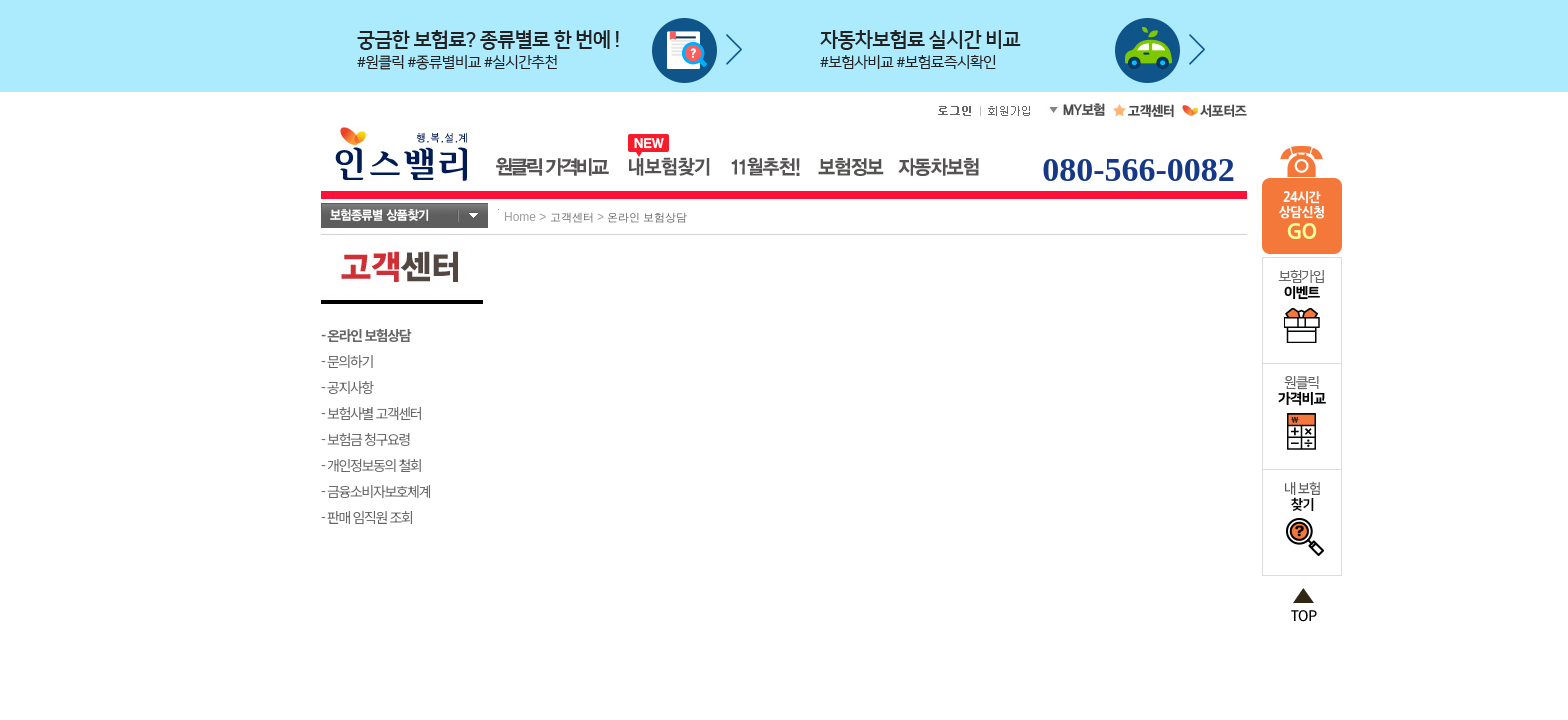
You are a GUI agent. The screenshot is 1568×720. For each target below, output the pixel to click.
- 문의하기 (347, 361)
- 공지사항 (347, 387)
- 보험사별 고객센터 (371, 413)
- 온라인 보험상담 (365, 335)
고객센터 (572, 217)
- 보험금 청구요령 (365, 439)
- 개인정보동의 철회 (371, 465)
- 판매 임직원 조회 (366, 517)
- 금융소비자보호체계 (375, 491)
